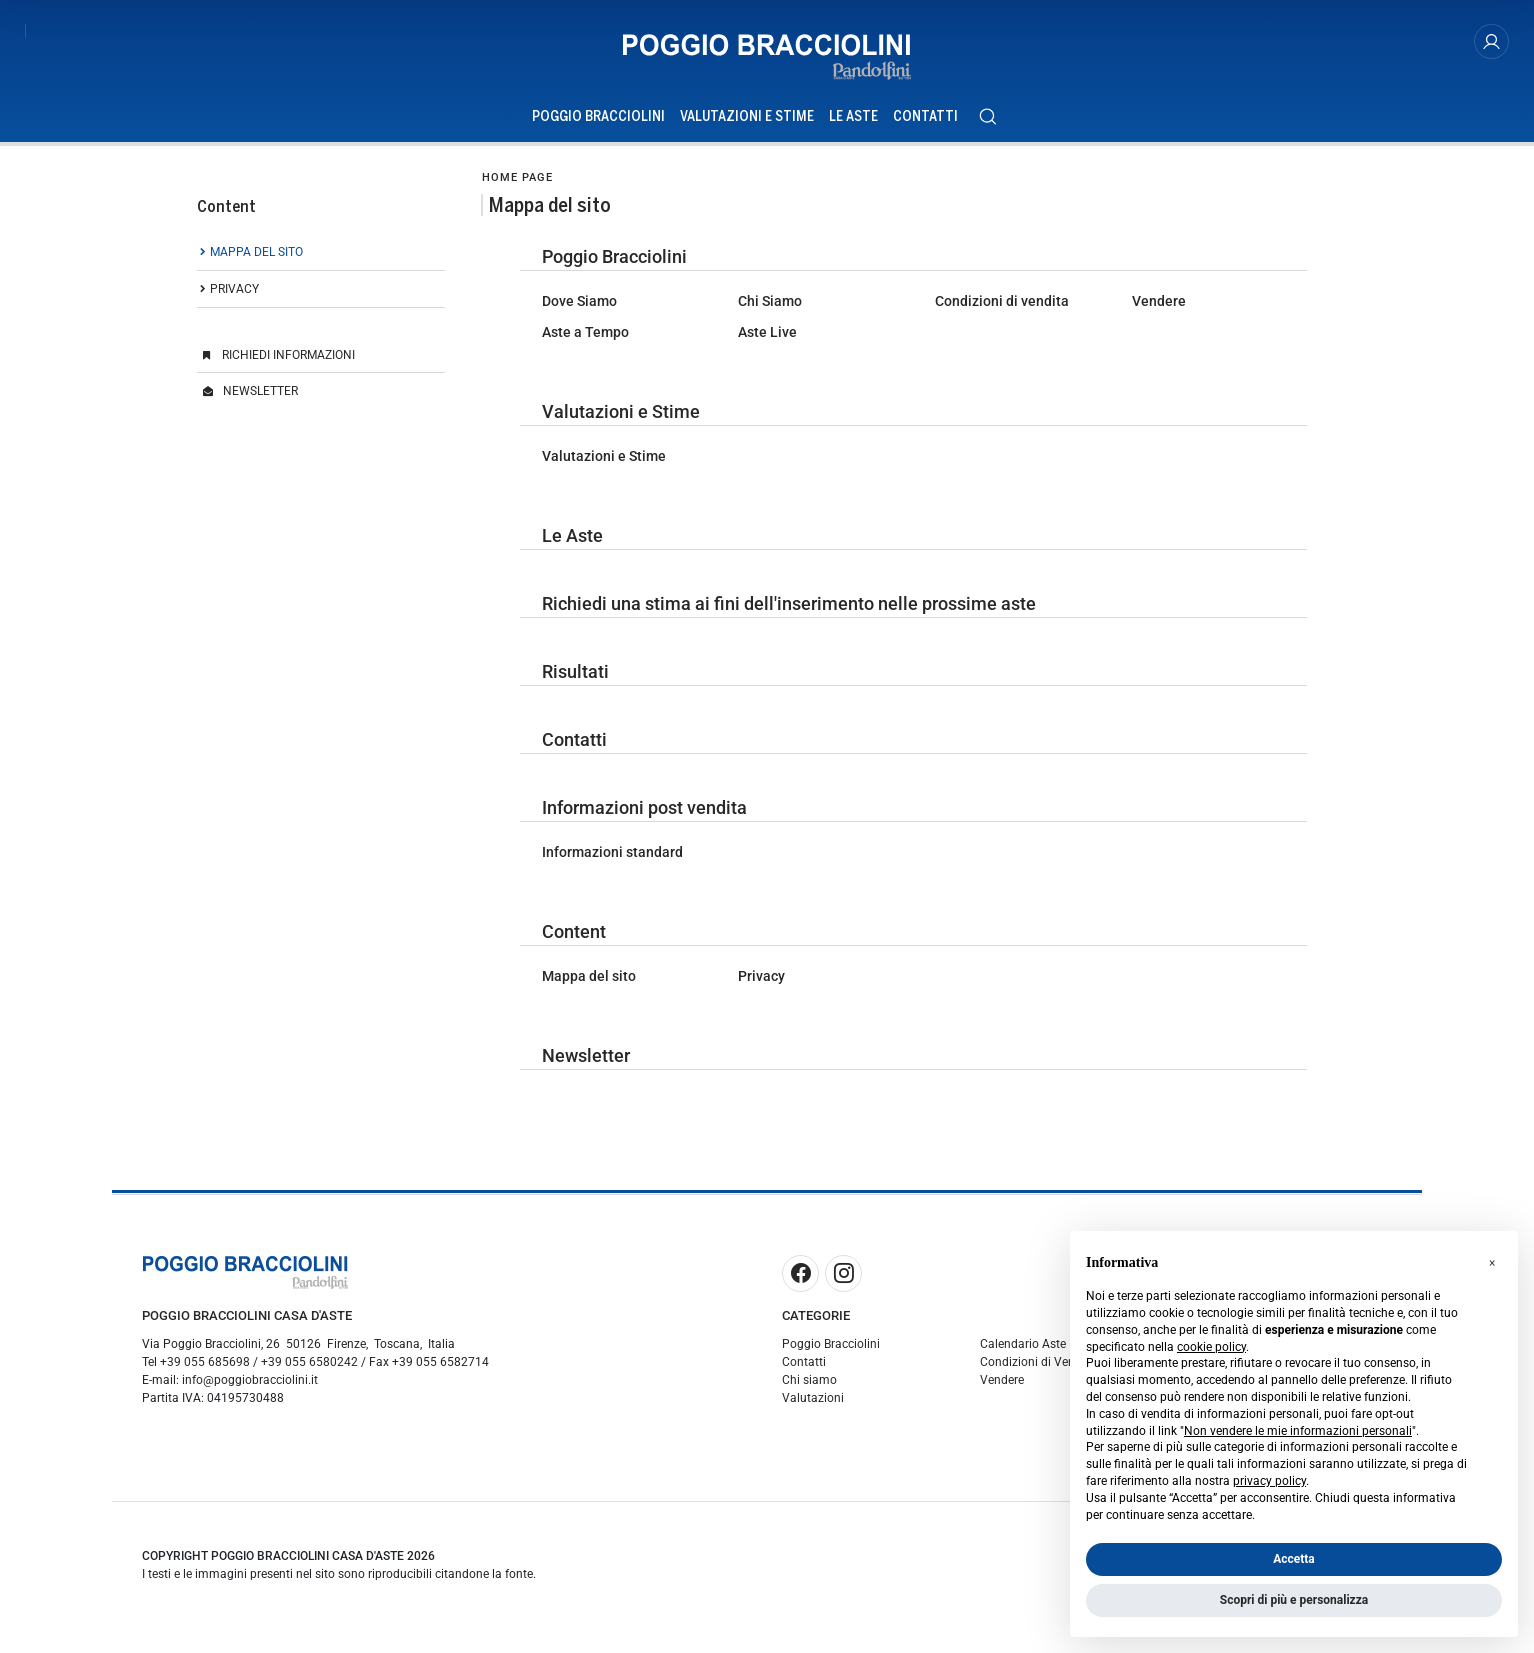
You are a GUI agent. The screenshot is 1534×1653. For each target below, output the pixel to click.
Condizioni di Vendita (1038, 1362)
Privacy (234, 289)
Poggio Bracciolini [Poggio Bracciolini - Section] (598, 116)
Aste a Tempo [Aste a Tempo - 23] (585, 332)
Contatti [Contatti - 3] (574, 739)
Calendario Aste (1023, 1344)
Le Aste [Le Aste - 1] (572, 535)
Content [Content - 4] (574, 931)
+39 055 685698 (205, 1362)
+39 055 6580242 (309, 1362)
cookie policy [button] (1211, 1347)
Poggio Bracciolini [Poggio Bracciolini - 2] (614, 256)
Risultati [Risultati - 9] (575, 671)
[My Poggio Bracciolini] (1491, 41)
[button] (1492, 1263)
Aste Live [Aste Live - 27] (767, 332)
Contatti (804, 1362)
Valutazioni (813, 1398)
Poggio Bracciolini (831, 1344)
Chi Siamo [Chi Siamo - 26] (770, 301)
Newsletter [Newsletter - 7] (586, 1055)
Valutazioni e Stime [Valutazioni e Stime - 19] (604, 456)
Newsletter (260, 391)
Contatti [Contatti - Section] (925, 116)
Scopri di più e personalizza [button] (1294, 1600)
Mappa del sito (256, 252)
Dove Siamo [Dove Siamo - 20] (579, 301)
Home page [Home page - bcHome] (517, 177)
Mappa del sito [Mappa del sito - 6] (589, 976)
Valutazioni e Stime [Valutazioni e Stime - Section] (747, 116)
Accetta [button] (1294, 1559)
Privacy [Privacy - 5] (761, 976)
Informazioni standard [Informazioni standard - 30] (612, 852)
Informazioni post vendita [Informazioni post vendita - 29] (644, 807)
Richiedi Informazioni (288, 355)
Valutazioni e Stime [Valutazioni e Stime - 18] (621, 411)
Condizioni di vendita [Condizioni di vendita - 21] (1002, 301)
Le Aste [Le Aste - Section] (853, 116)
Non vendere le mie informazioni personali (1298, 1431)
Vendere (1002, 1380)
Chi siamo (809, 1380)
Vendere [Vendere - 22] (1159, 301)
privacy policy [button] (1269, 1481)
